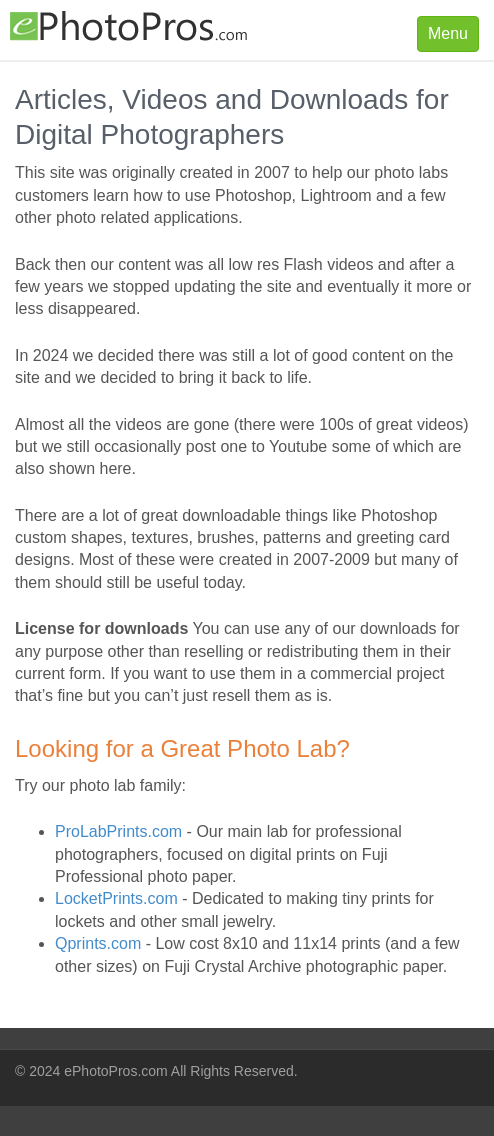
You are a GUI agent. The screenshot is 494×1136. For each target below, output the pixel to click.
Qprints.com (98, 943)
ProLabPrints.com (118, 831)
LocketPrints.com (116, 898)
